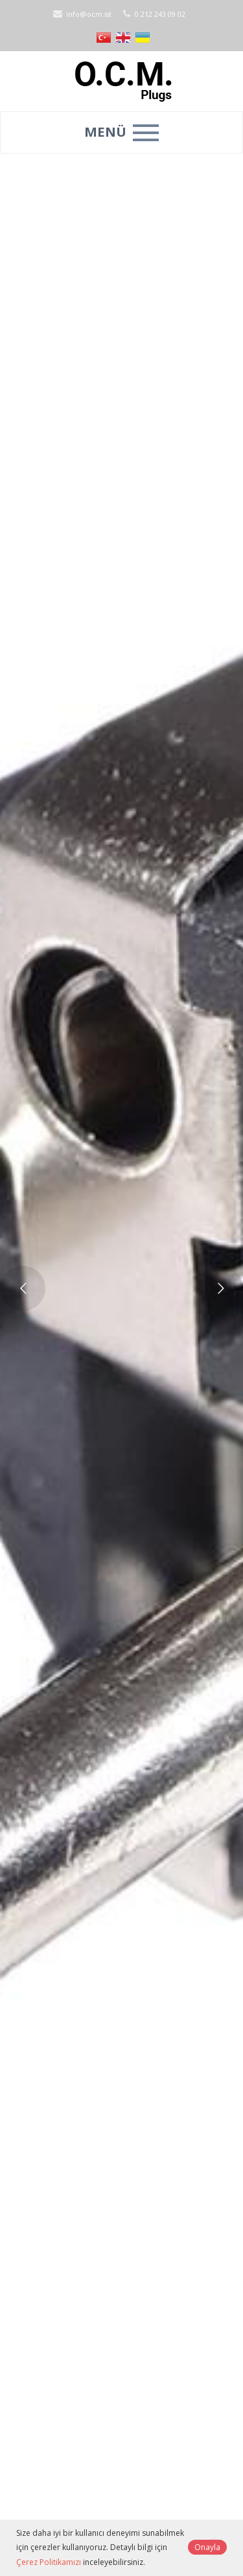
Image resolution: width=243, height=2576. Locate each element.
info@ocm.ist (81, 14)
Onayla (207, 2547)
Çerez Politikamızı (48, 2562)
